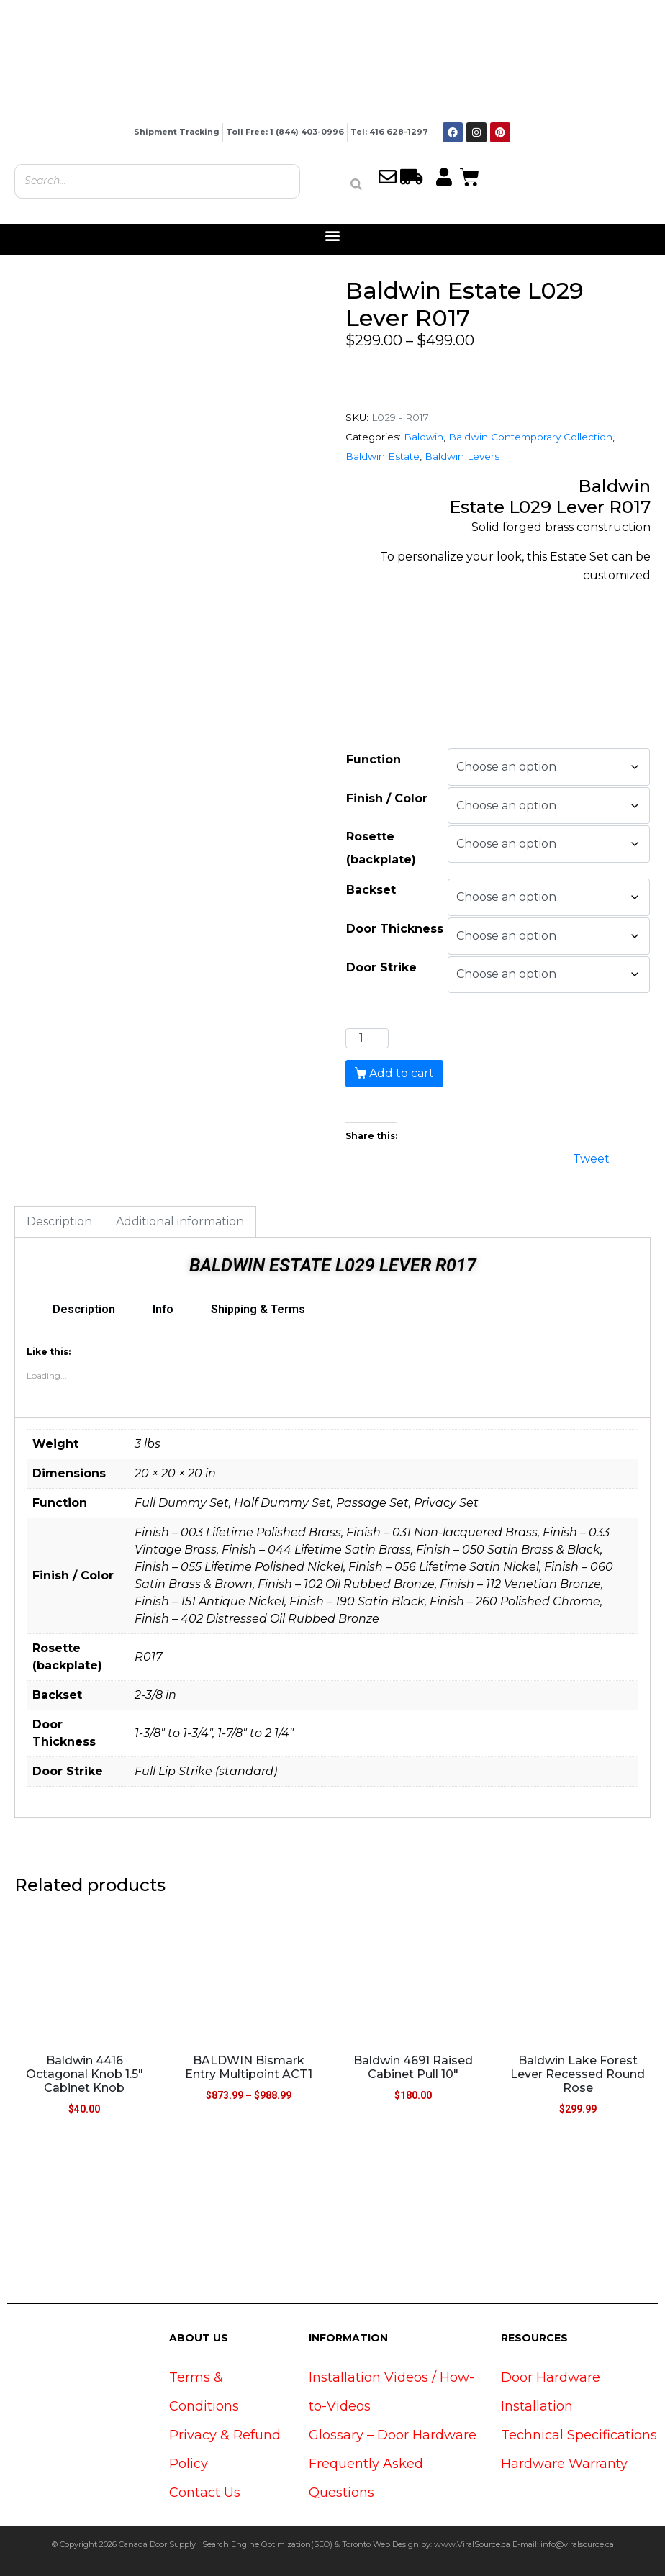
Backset (371, 890)
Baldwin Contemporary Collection (530, 437)
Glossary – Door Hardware (392, 2435)
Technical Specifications (579, 2435)
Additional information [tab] (180, 1221)
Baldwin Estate (382, 456)
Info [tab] (163, 1309)
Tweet (591, 1157)
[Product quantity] (367, 1038)
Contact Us (204, 2492)
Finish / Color (387, 798)
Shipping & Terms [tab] (258, 1309)
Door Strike (381, 967)
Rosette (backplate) (381, 848)
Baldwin (423, 437)
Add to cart (401, 1073)
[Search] (356, 184)
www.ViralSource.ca (472, 2544)
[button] (333, 236)
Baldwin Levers (462, 456)
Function (373, 759)
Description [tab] (59, 1221)
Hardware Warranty (564, 2464)
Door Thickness (394, 928)
